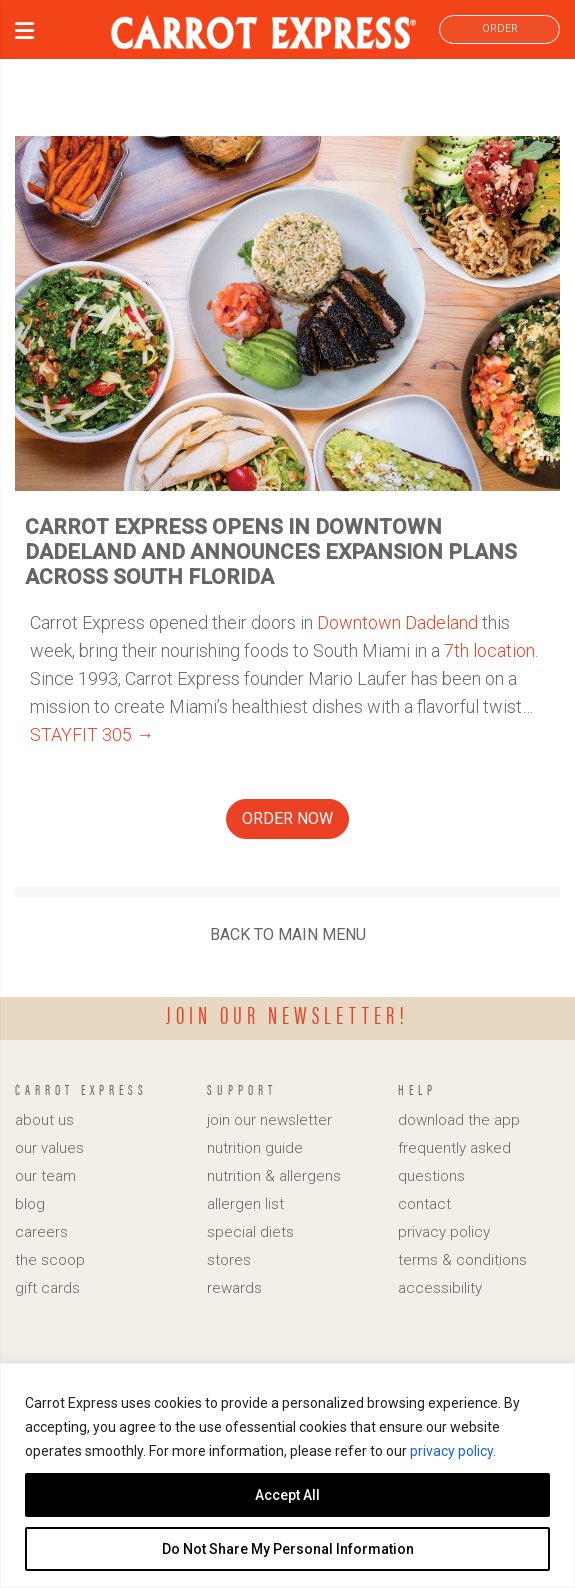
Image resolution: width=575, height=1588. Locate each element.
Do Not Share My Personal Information (288, 1549)
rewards (234, 1288)
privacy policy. (453, 1451)
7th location (489, 650)
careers (41, 1232)
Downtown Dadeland (397, 622)
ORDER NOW (287, 818)
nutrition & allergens (274, 1176)
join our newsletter (269, 1120)
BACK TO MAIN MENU (288, 934)
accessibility (440, 1288)
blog (30, 1204)
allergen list (245, 1204)
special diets (250, 1232)
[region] (287, 1475)
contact (424, 1204)
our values (49, 1148)
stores (229, 1260)
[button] (24, 33)
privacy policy (444, 1232)
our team (45, 1176)
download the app (459, 1120)
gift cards (47, 1288)
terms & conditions (462, 1260)
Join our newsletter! (287, 1014)
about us (44, 1120)
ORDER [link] (500, 28)
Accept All (287, 1495)
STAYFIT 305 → (92, 734)
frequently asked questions (454, 1162)
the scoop (50, 1260)
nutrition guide (255, 1148)
